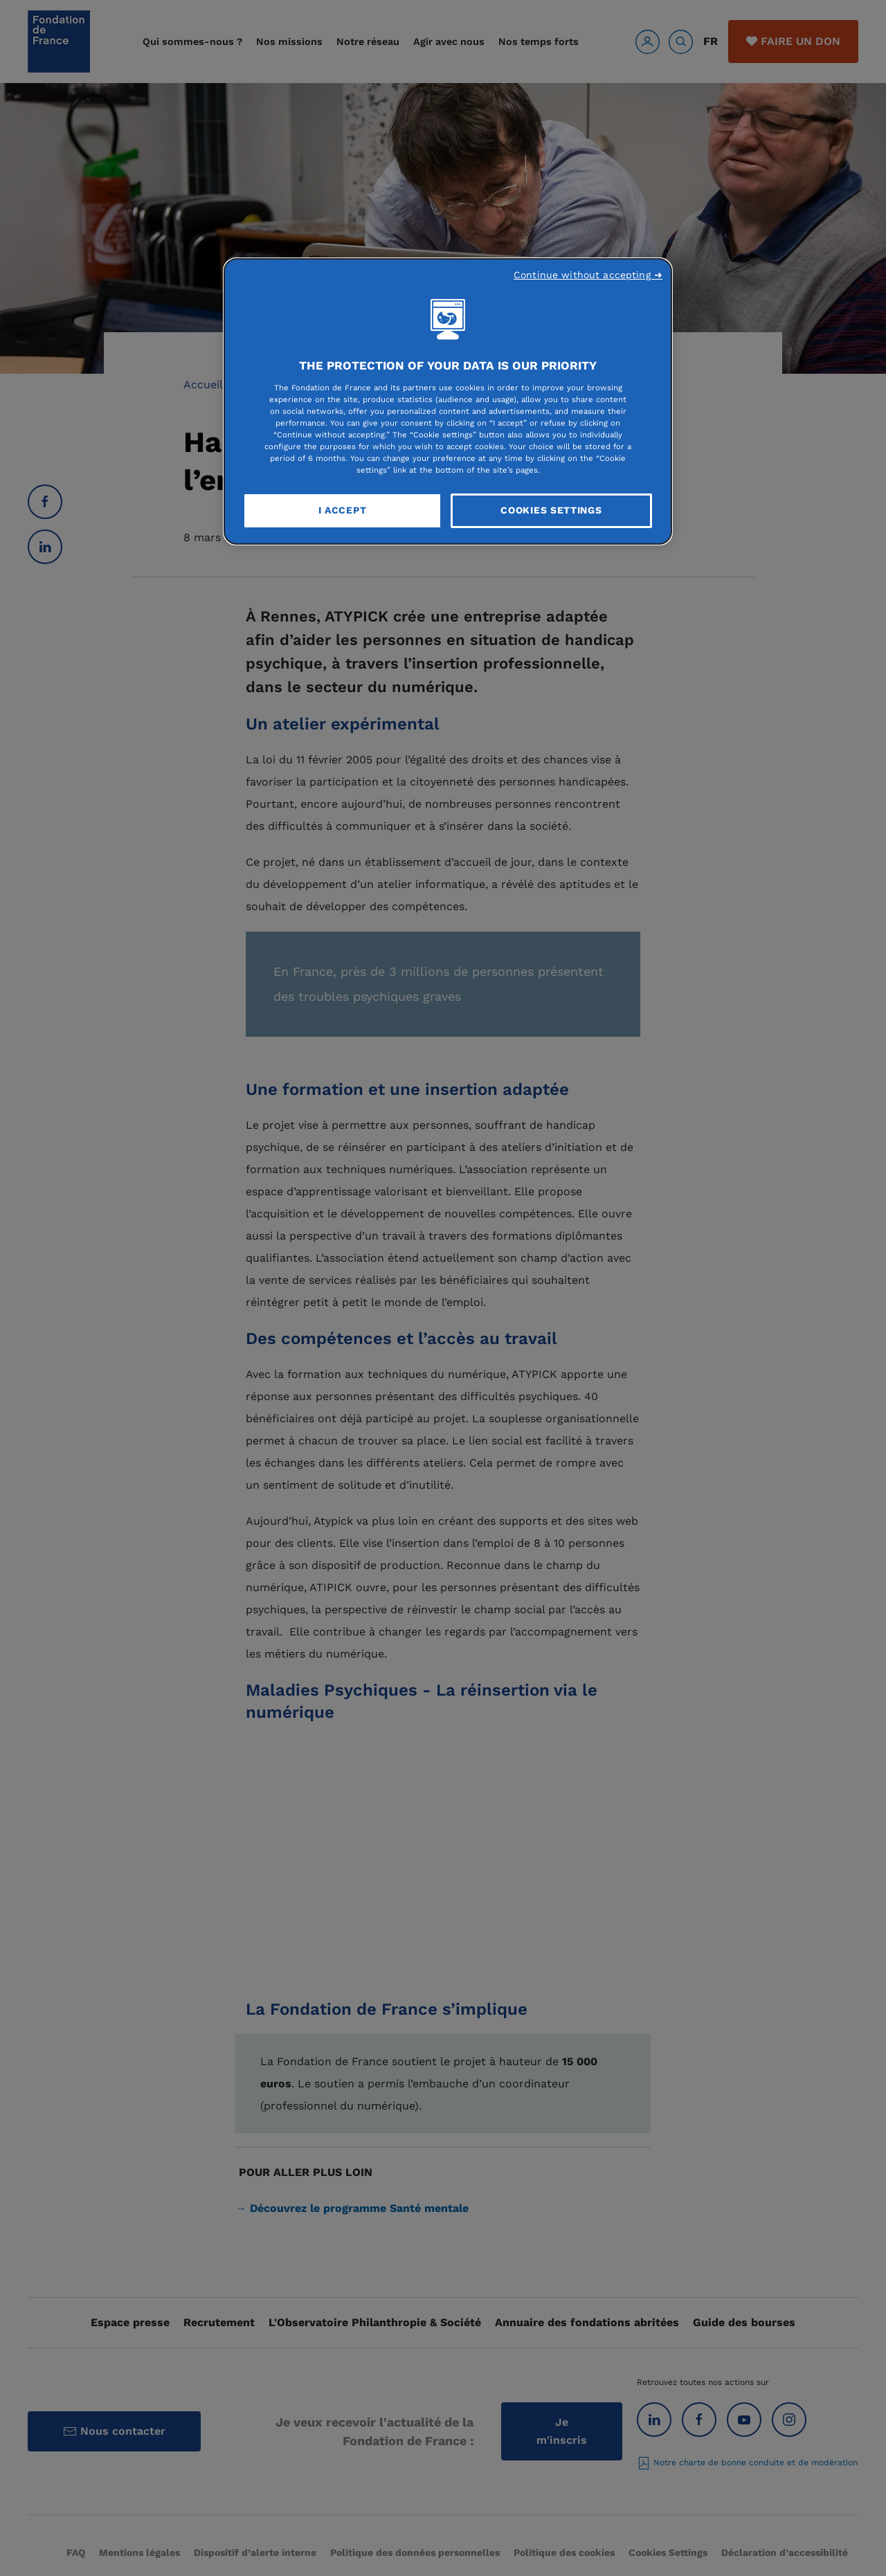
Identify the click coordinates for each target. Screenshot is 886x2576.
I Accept (342, 510)
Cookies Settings (551, 510)
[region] (448, 401)
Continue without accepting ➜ (588, 274)
